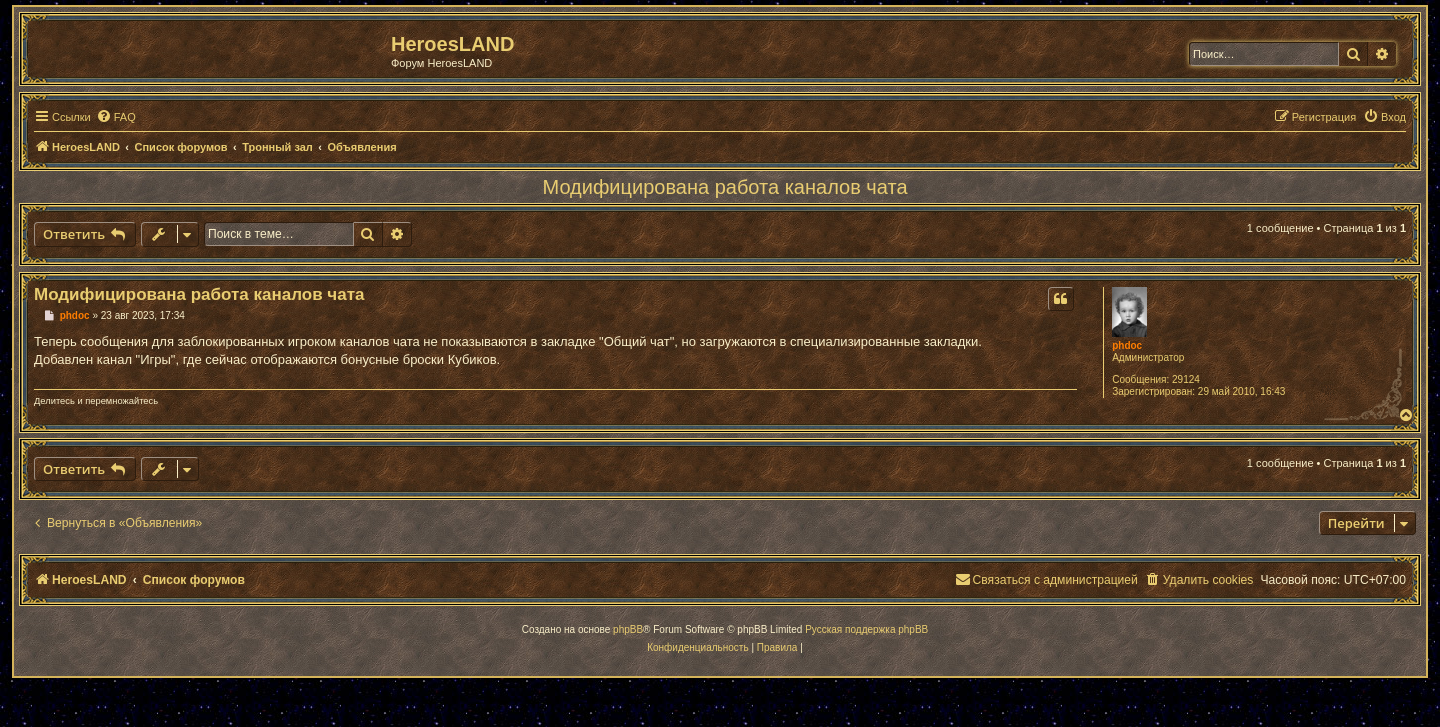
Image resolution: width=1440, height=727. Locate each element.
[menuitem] (116, 117)
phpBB (628, 629)
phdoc (1127, 345)
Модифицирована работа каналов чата (725, 187)
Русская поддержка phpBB (866, 629)
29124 (1186, 379)
